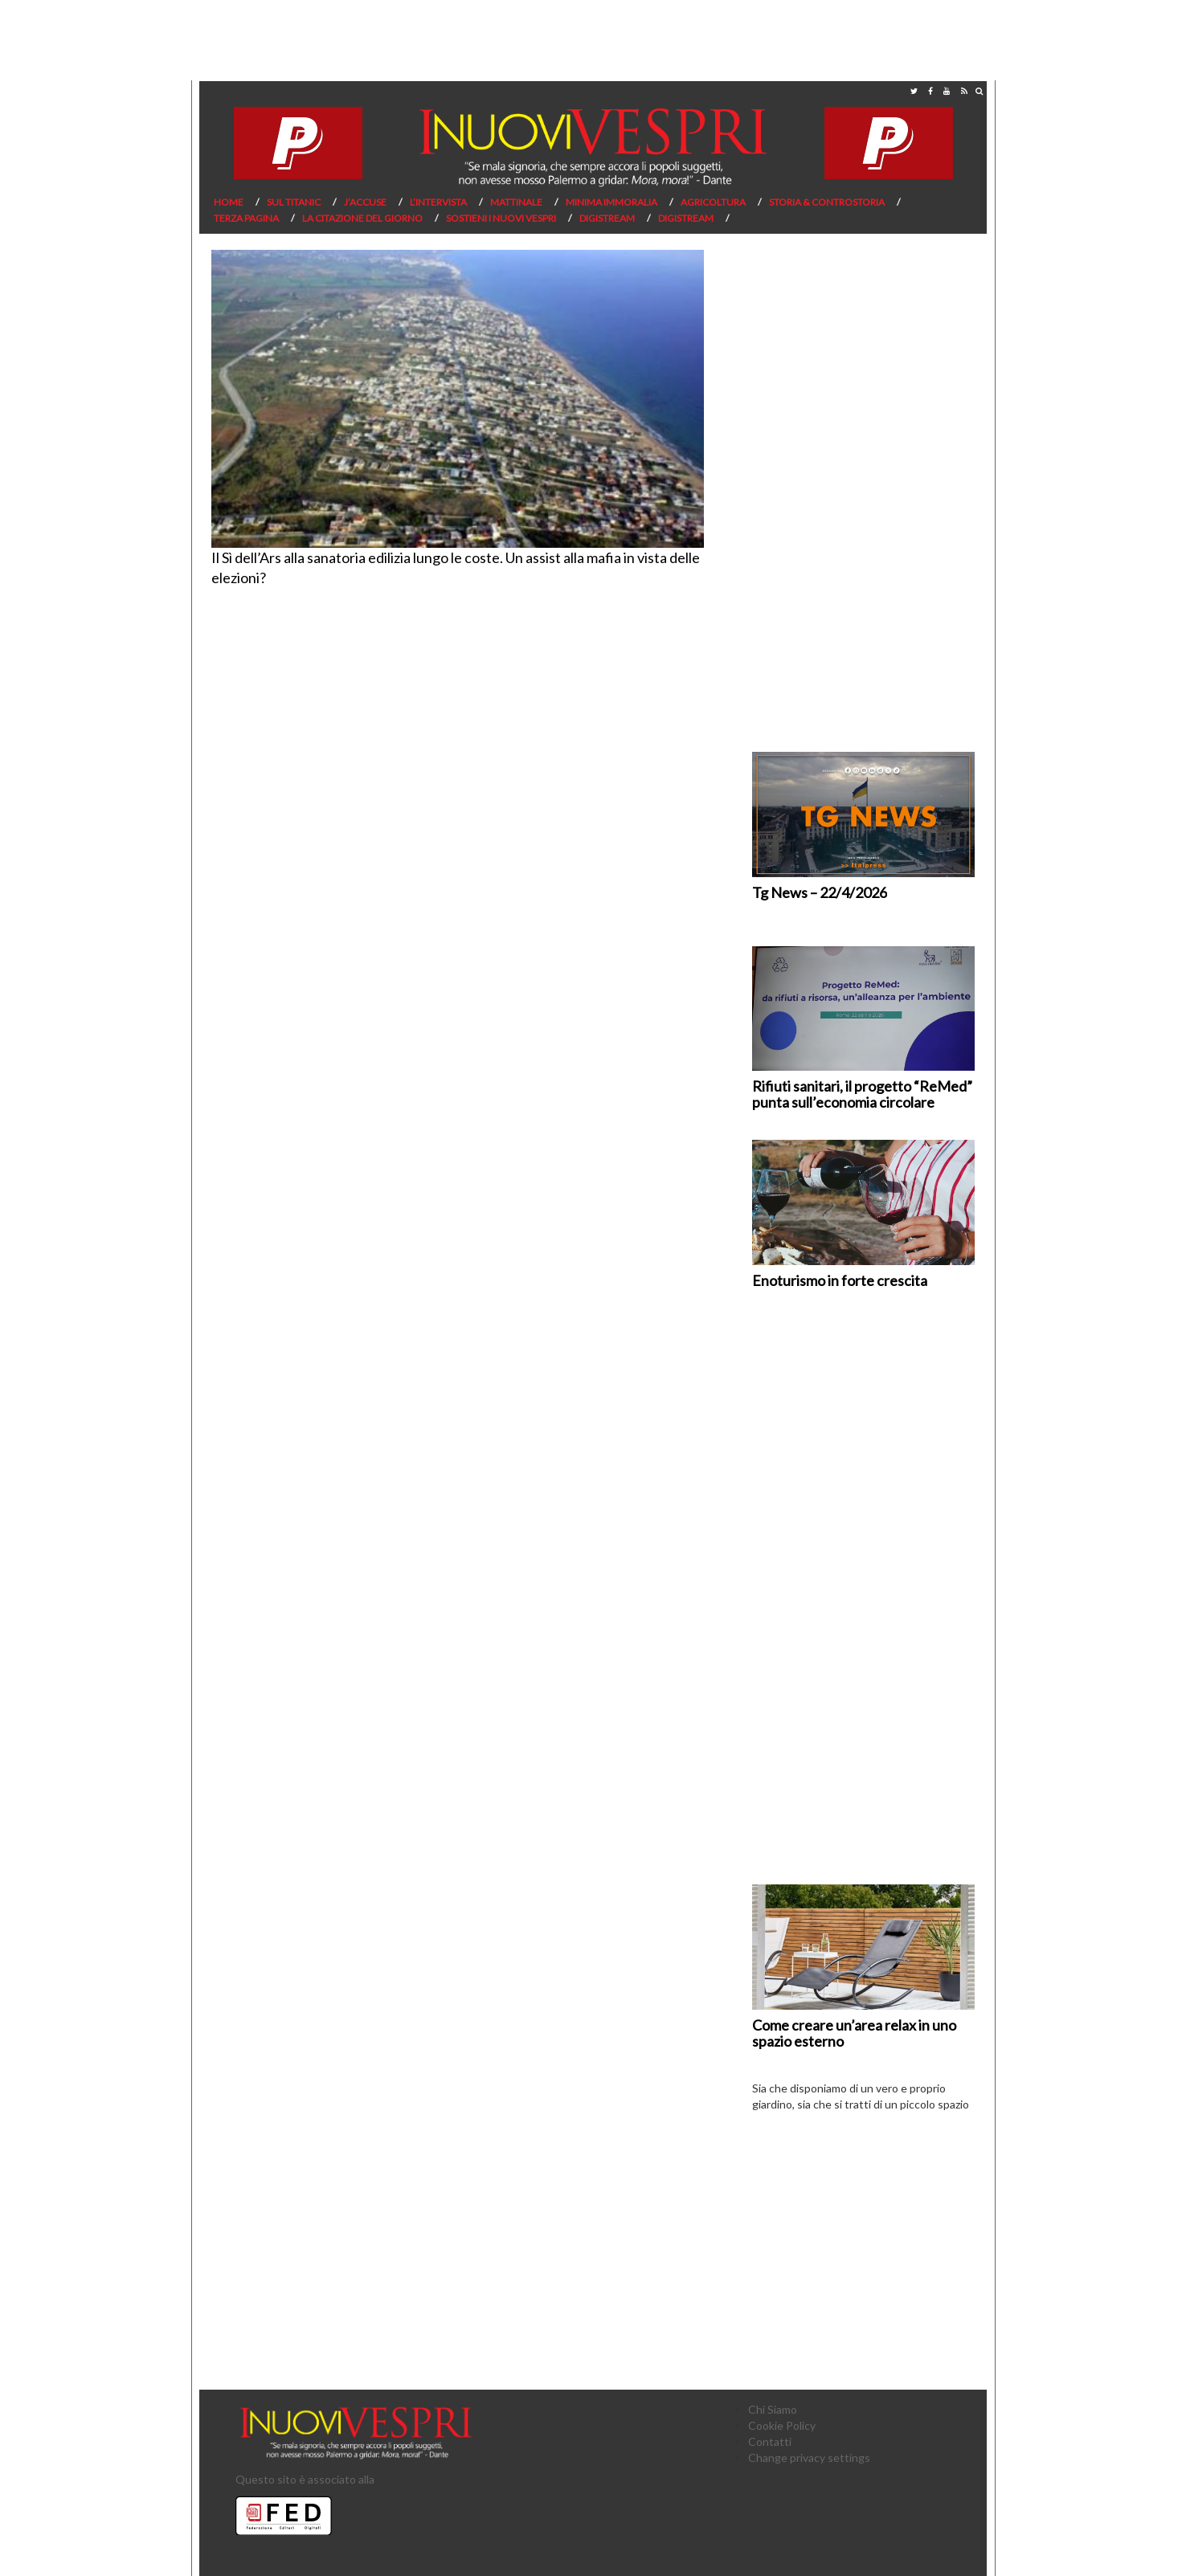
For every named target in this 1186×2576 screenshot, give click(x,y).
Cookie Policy (782, 2425)
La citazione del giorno (362, 218)
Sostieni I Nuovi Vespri (501, 218)
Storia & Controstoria (827, 202)
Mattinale (516, 202)
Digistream (607, 218)
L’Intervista (438, 202)
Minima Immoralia (611, 202)
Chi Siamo (772, 2409)
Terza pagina (246, 218)
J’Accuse (365, 202)
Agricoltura (713, 202)
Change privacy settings (809, 2457)
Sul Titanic (294, 202)
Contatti (769, 2441)
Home (228, 202)
